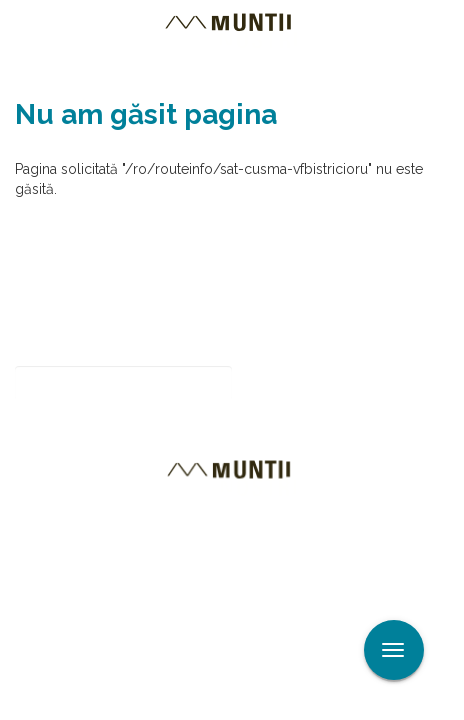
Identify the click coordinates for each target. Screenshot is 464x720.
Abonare (297, 383)
